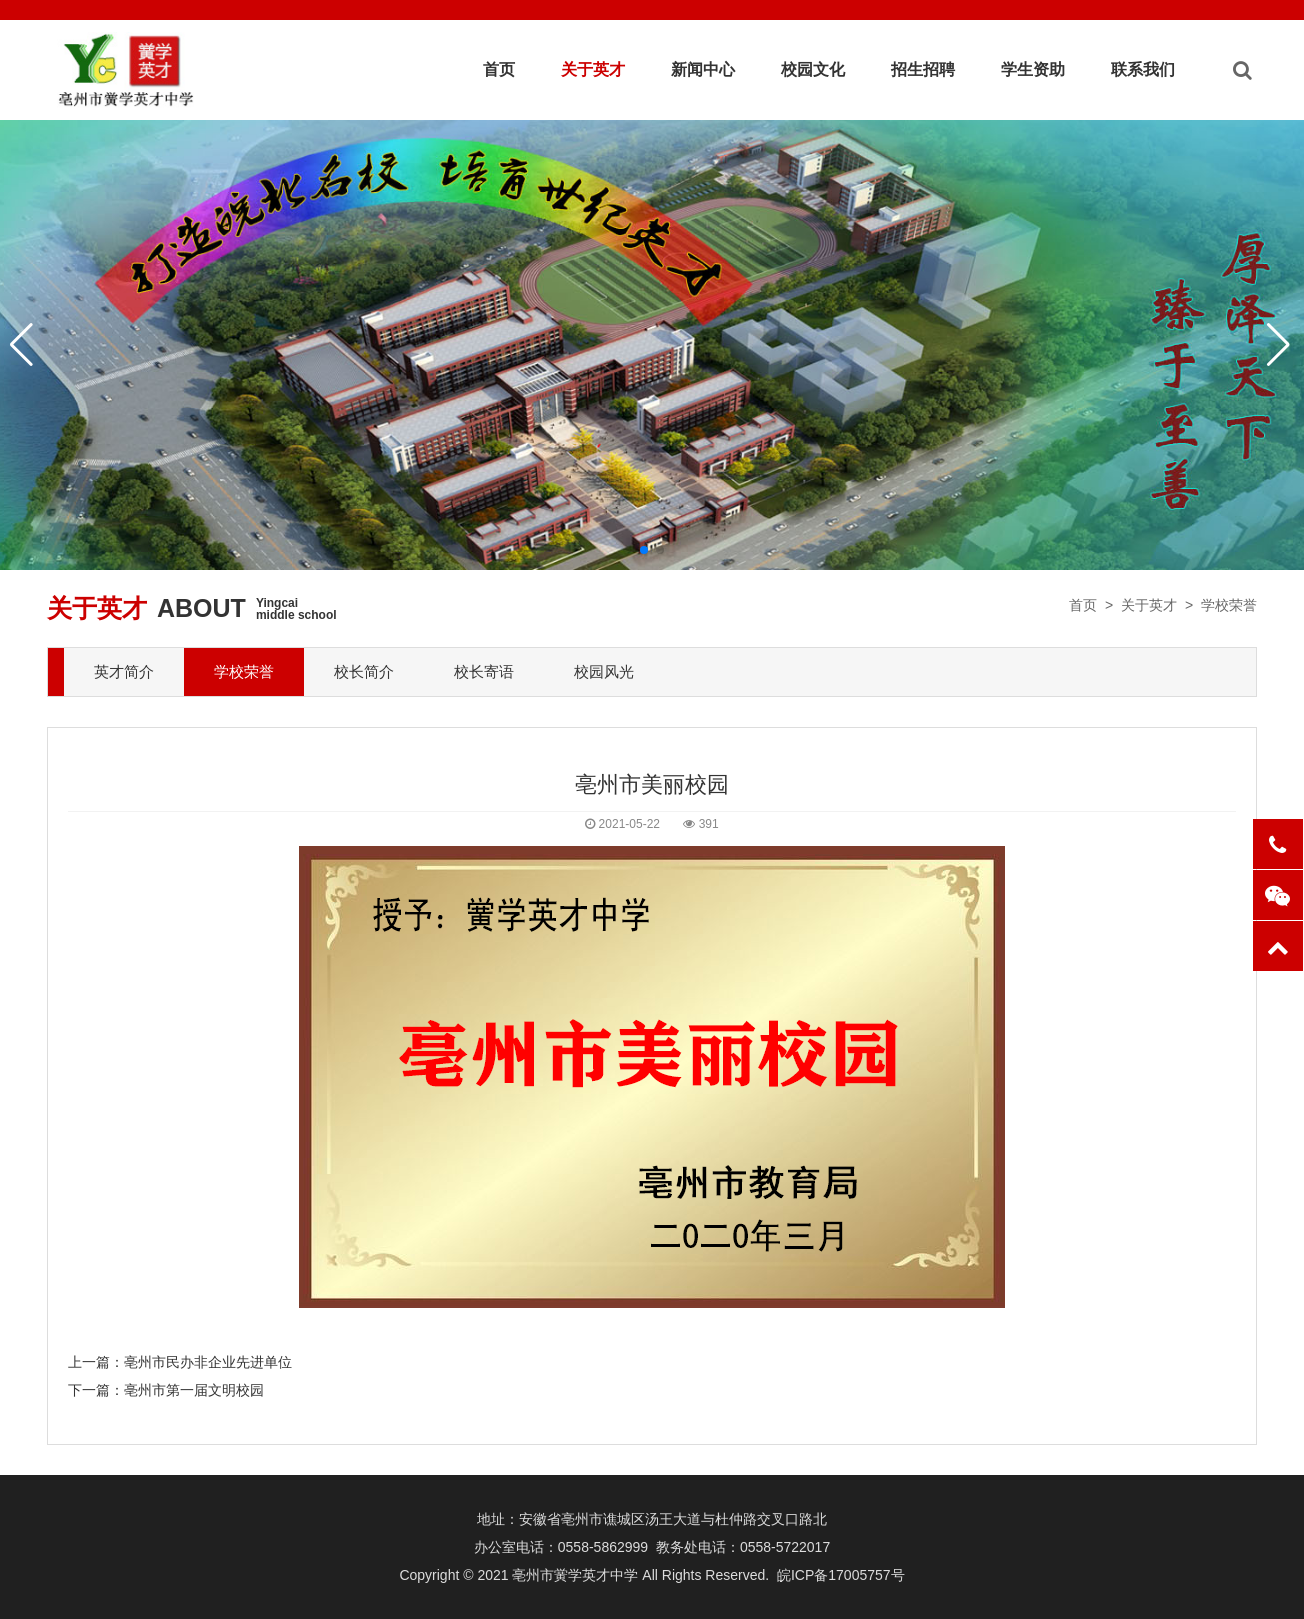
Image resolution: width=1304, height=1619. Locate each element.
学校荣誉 (1229, 605)
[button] (644, 550)
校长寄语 (484, 671)
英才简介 (124, 671)
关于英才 (593, 69)
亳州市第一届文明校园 (194, 1390)
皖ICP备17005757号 (841, 1575)
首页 (499, 69)
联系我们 (1143, 69)
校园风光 (604, 671)
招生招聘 (923, 69)
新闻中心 (703, 69)
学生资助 (1033, 69)
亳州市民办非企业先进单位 (208, 1362)
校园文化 (813, 69)
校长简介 (364, 671)
